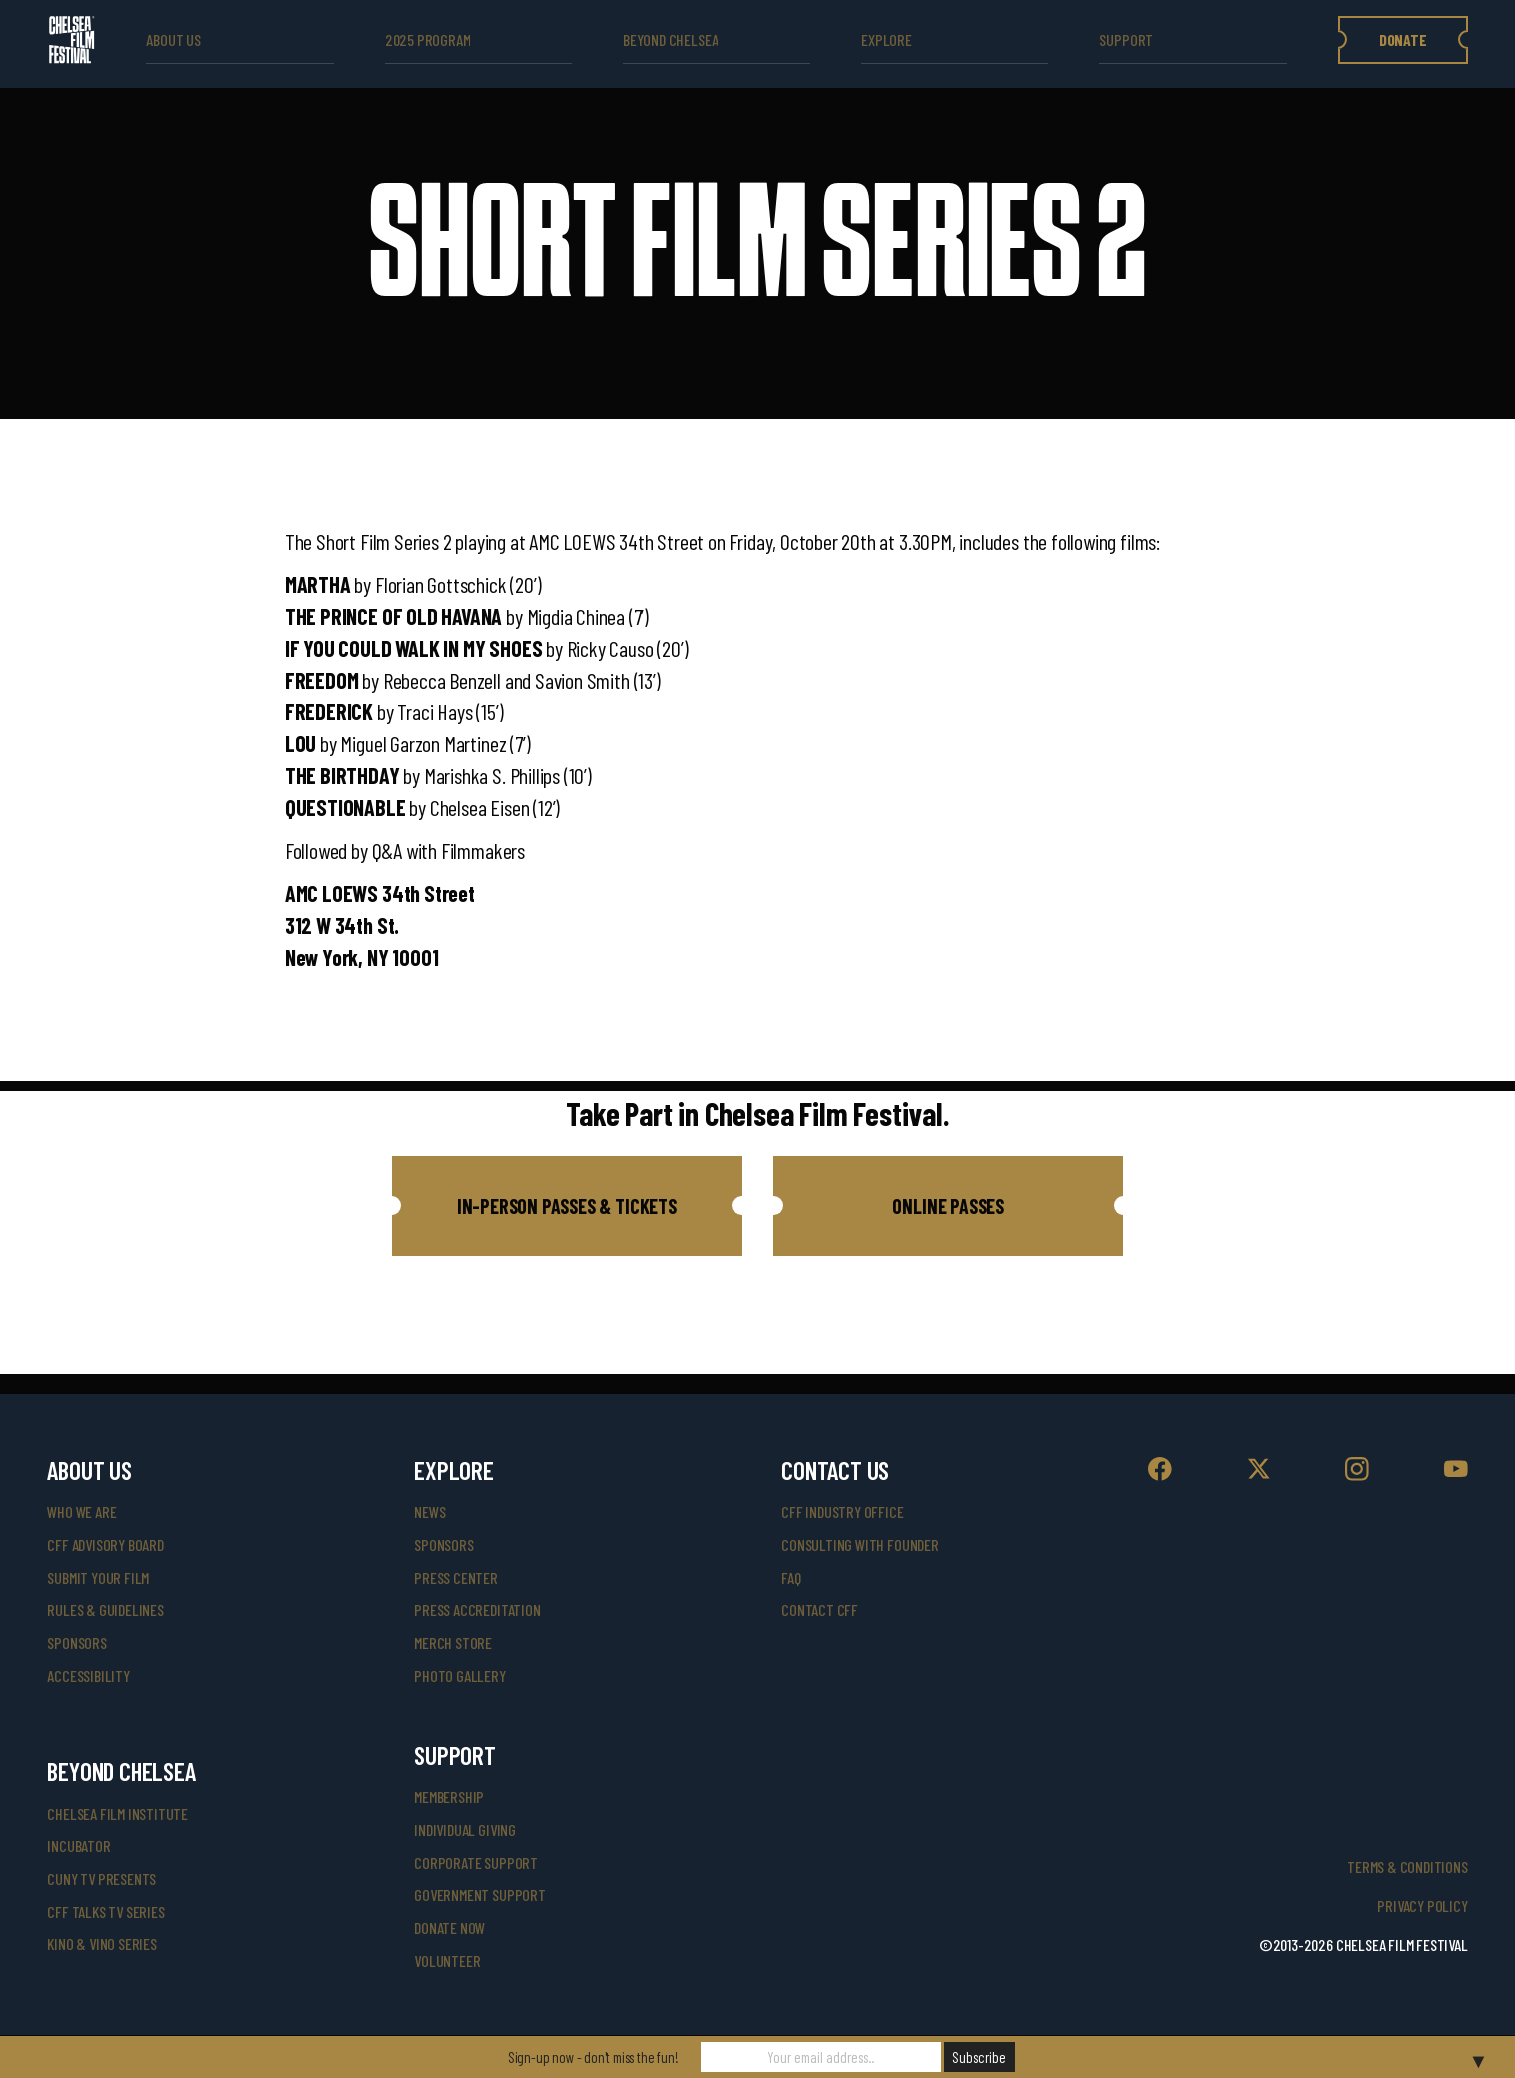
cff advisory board (105, 1544)
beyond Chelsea (670, 39)
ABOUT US (173, 39)
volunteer (447, 1960)
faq (790, 1577)
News (429, 1511)
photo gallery (460, 1675)
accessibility (88, 1675)
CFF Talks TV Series (105, 1911)
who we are (81, 1511)
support (1126, 39)
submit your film (98, 1577)
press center (456, 1577)
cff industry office (842, 1511)
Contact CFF (819, 1609)
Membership (449, 1796)
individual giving (465, 1829)
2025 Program (428, 39)
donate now (449, 1927)
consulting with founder (860, 1544)
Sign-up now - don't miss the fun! (593, 2057)
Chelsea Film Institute (117, 1813)
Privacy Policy (1422, 1905)
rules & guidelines (105, 1609)
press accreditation (477, 1609)
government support (480, 1894)
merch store (453, 1642)
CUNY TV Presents (101, 1878)
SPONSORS (444, 1544)
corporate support (476, 1862)
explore (886, 39)
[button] (567, 1206)
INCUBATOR (78, 1845)
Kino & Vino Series (102, 1943)
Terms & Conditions (1407, 1866)
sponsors (77, 1642)
